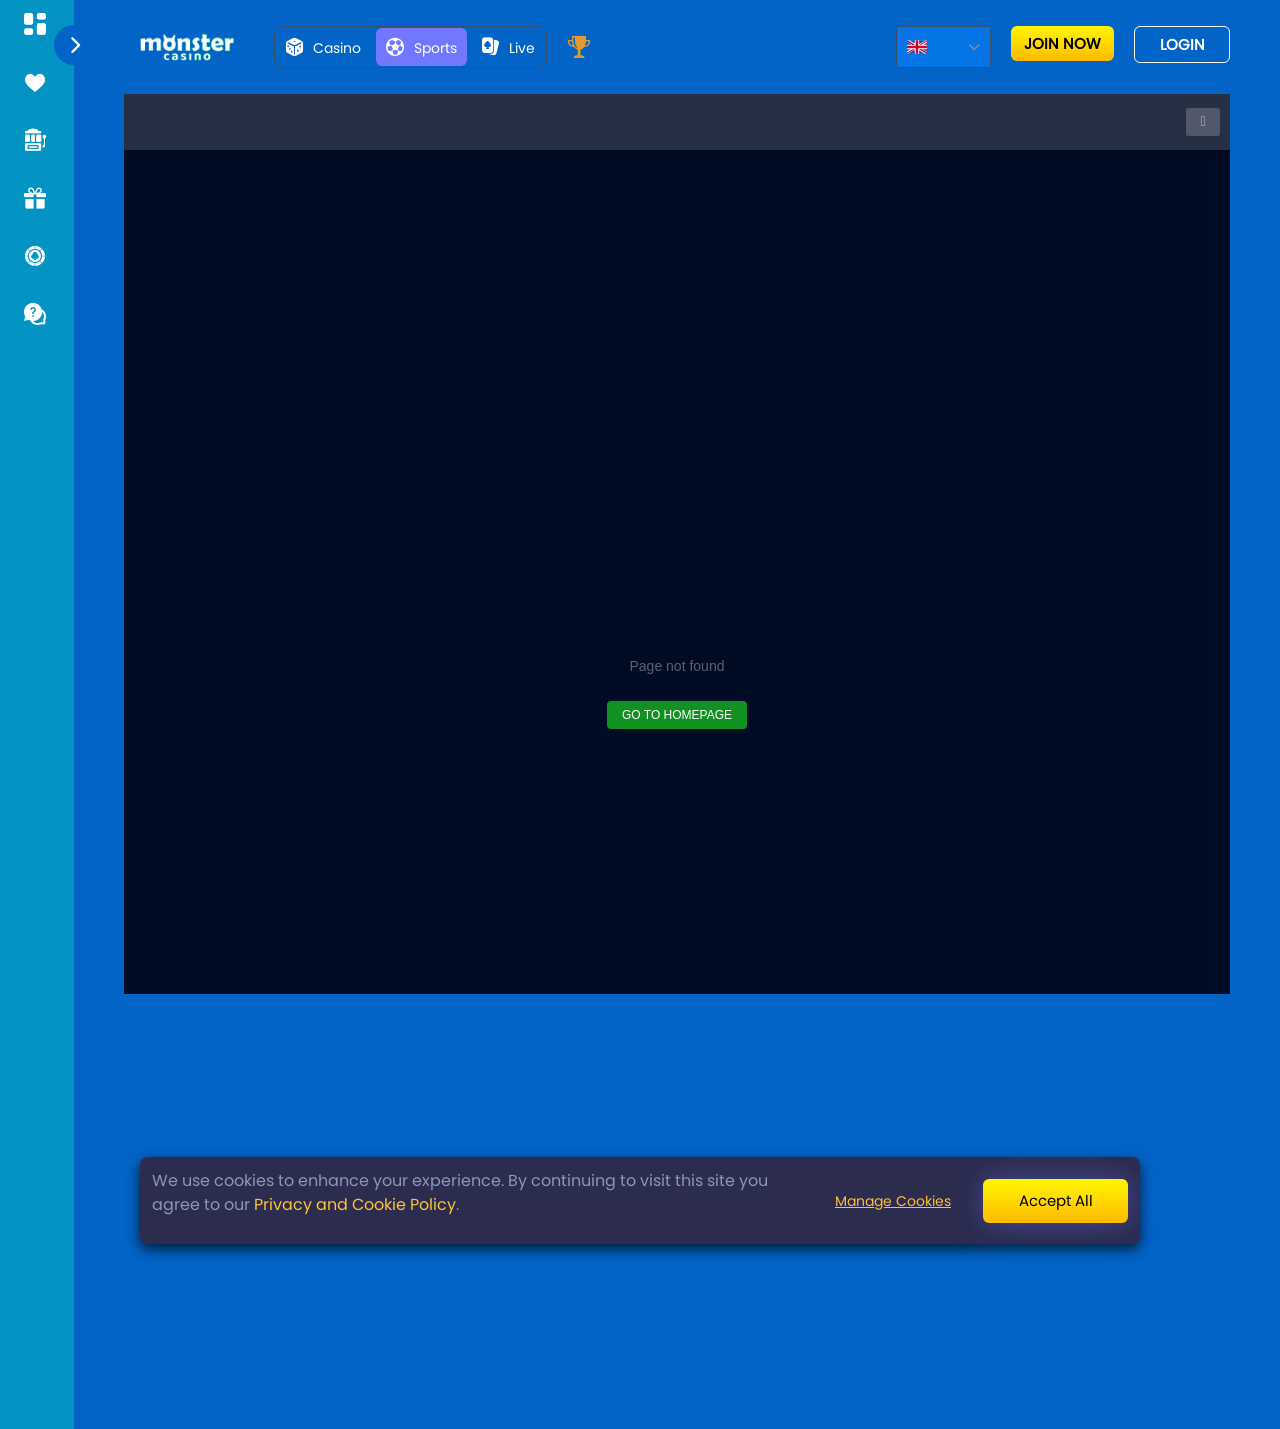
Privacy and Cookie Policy (355, 1204)
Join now (1062, 43)
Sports (421, 48)
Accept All (1056, 1200)
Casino (323, 48)
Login (1182, 44)
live (508, 48)
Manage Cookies (893, 1201)
